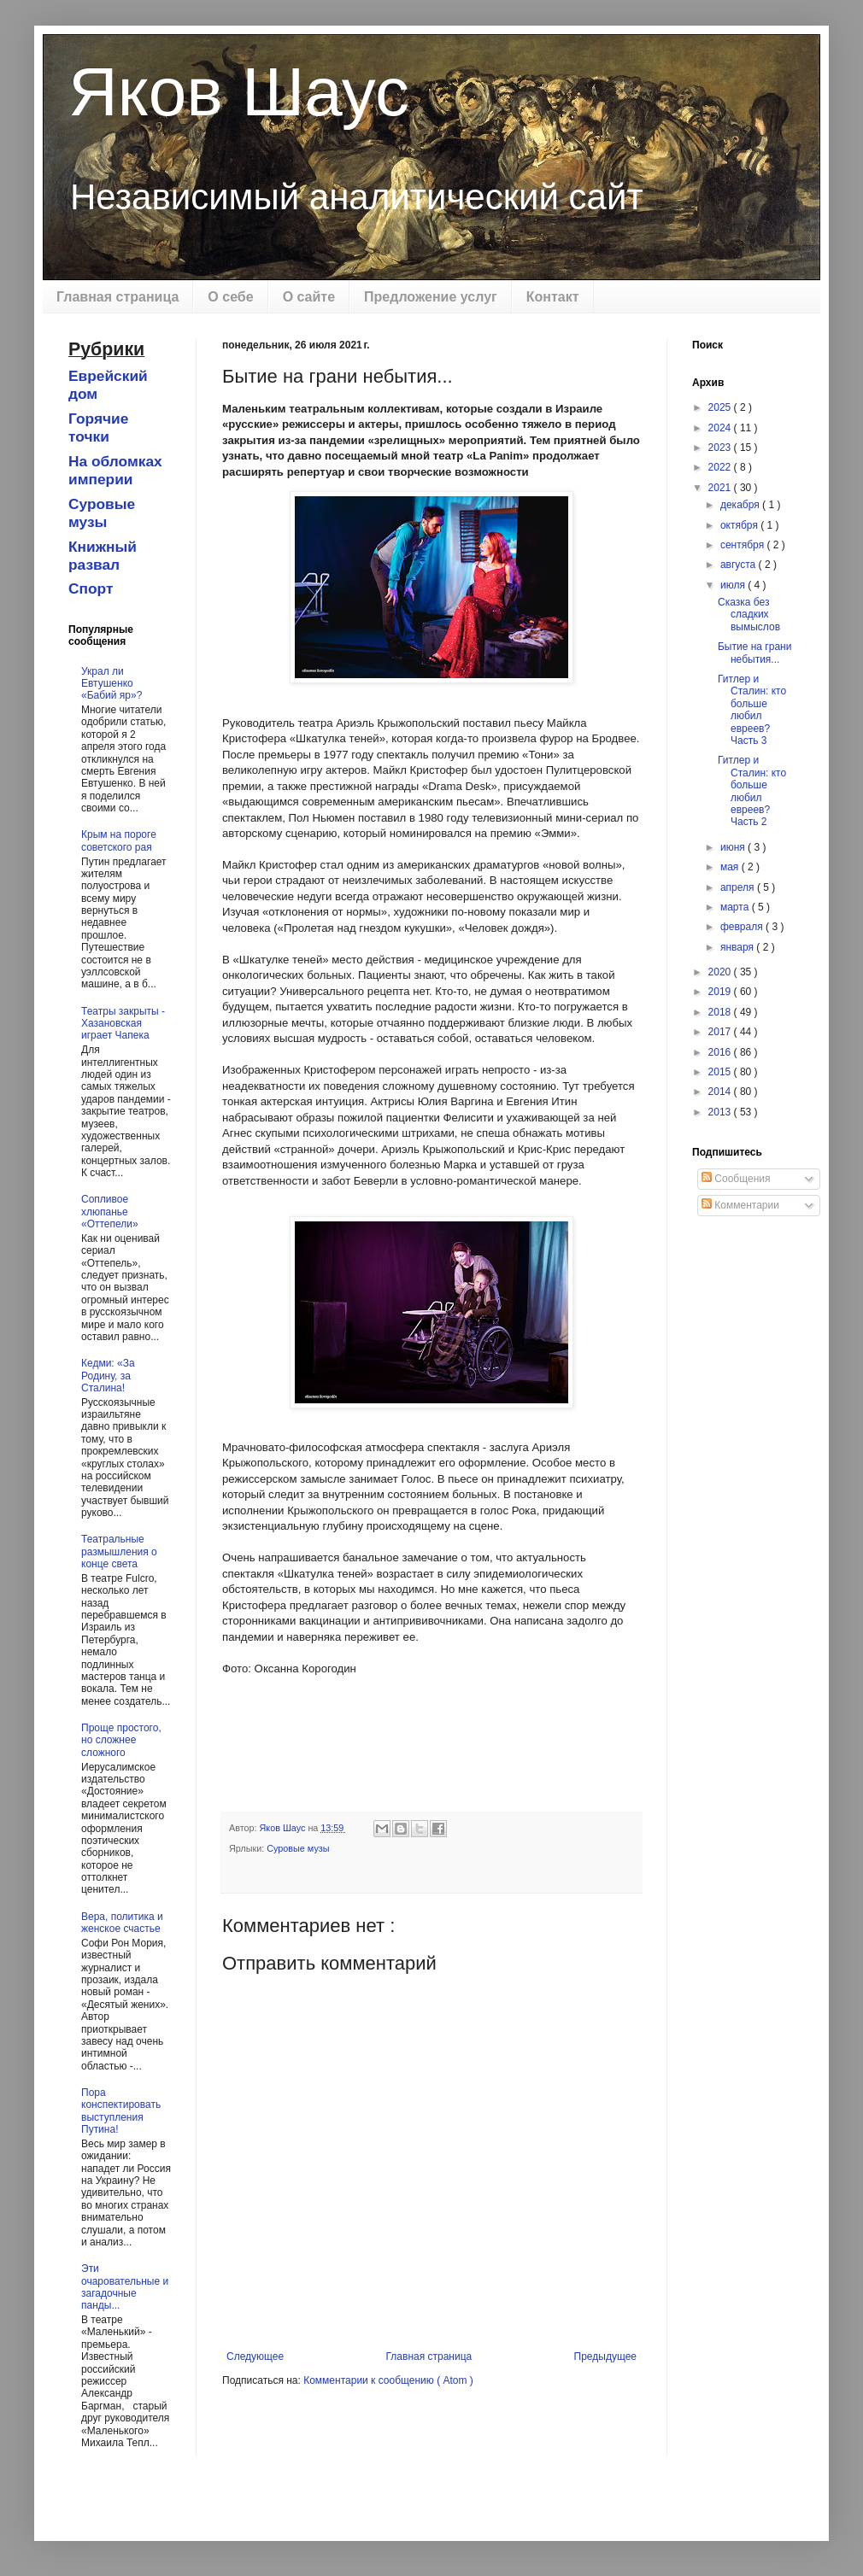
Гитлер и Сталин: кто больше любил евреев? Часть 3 (752, 709)
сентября (743, 545)
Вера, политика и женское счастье (122, 1923)
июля (734, 585)
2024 (721, 428)
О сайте (309, 297)
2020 (721, 972)
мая (731, 867)
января (738, 947)
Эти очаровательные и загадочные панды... (124, 2287)
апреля (738, 887)
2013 (721, 1112)
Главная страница (117, 297)
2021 (721, 488)
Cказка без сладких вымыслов (749, 614)
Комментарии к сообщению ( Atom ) (388, 2380)
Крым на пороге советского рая (118, 840)
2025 (721, 407)
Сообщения (736, 1179)
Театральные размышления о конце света (119, 1551)
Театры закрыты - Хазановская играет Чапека (123, 1023)
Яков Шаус (238, 92)
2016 (721, 1052)
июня (734, 847)
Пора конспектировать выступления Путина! (121, 2111)
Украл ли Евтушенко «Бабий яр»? (111, 683)
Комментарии (740, 1205)
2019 (721, 992)
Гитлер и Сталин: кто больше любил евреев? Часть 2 (752, 791)
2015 (721, 1072)
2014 (721, 1092)
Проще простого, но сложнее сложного (121, 1740)
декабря (741, 505)
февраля (743, 927)
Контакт (552, 297)
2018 (721, 1012)
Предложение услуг (430, 297)
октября (740, 525)
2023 (721, 448)
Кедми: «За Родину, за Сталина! (108, 1375)
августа (739, 565)
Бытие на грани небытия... (754, 652)
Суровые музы (298, 1848)
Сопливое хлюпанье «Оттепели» (109, 1211)
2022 (721, 467)
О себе (230, 297)
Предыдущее (605, 2356)
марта (736, 907)
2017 (721, 1032)
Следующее (255, 2356)
